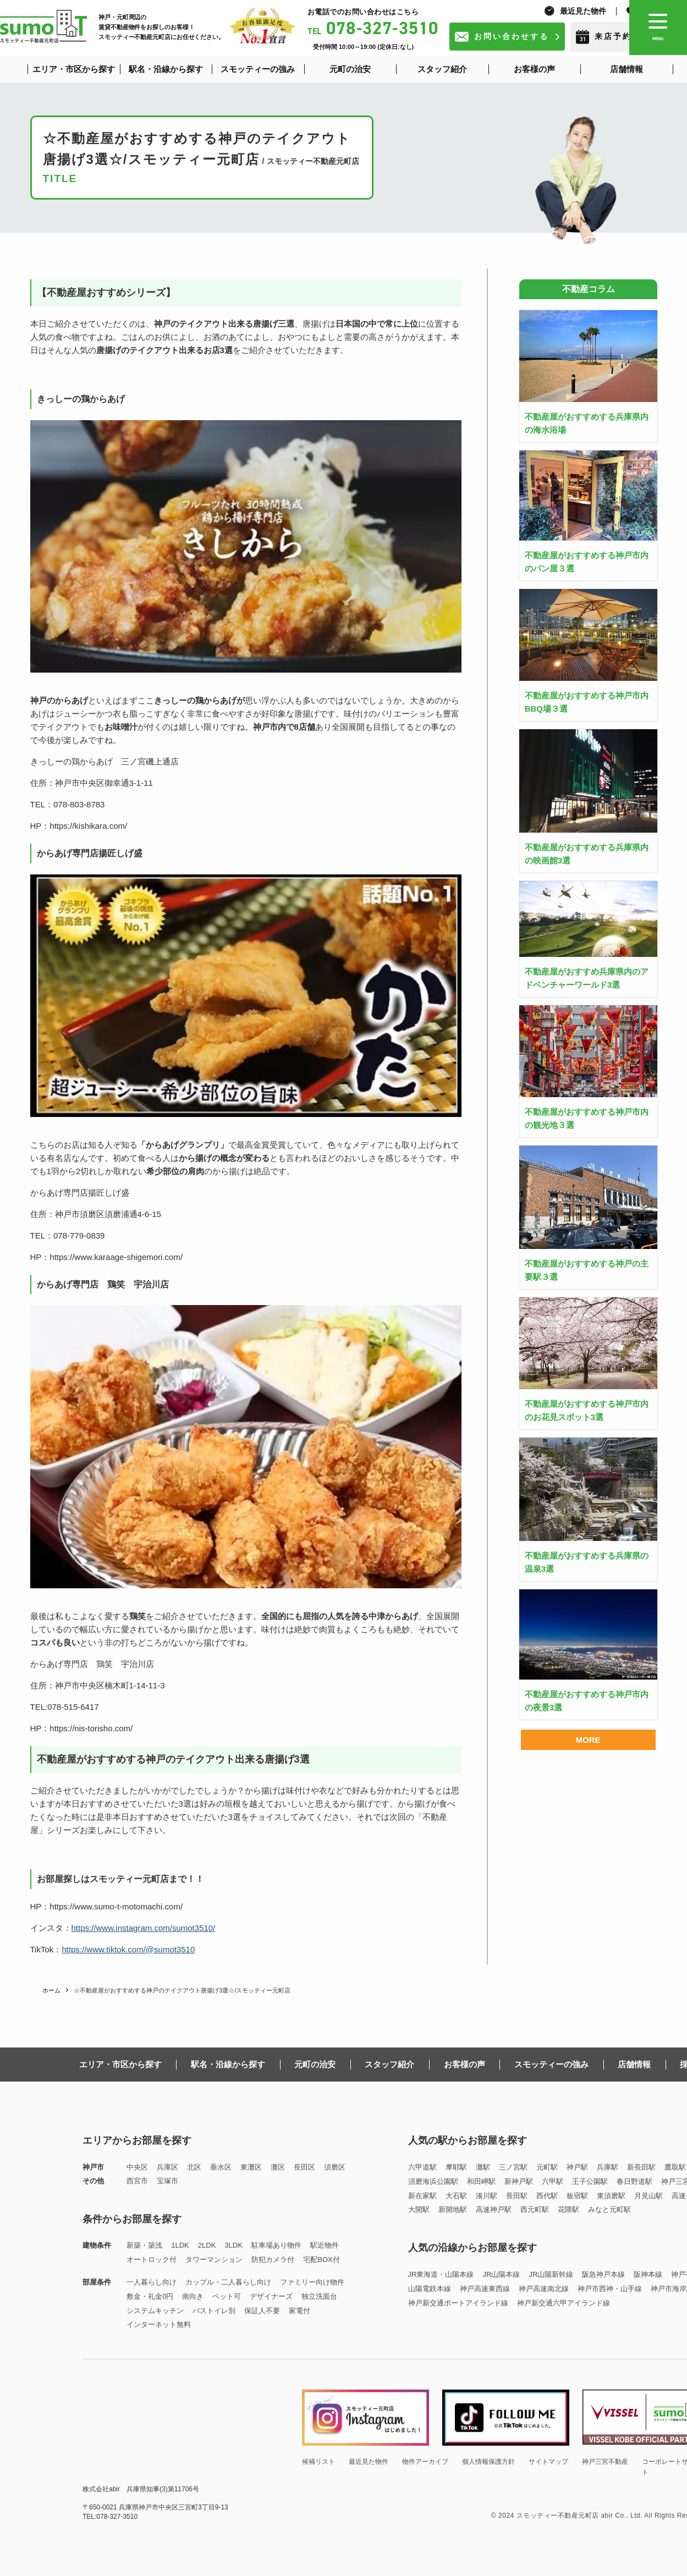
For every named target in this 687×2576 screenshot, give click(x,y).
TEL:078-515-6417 (64, 1706)
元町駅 (547, 2167)
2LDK (207, 2245)
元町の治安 (315, 2064)
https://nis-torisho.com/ (91, 1728)
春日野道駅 (634, 2181)
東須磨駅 (611, 2196)
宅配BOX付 (321, 2259)
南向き (193, 2296)
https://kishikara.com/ (88, 825)
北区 (194, 2167)
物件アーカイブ (425, 2461)
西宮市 (137, 2181)
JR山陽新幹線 (551, 2274)
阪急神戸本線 (603, 2274)
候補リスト (318, 2461)
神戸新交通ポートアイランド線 (458, 2303)
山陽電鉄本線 (429, 2289)
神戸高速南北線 (544, 2289)
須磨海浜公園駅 (433, 2181)
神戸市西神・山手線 (610, 2289)
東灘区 (251, 2167)
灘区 (278, 2167)
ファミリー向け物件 (312, 2282)
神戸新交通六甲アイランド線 (563, 2303)
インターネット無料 (159, 2324)
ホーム (51, 1990)
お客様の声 (464, 2064)
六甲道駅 (422, 2167)
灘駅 (483, 2167)
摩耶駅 (456, 2167)
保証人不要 (262, 2311)
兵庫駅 (607, 2167)
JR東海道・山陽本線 (441, 2274)
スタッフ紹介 (389, 2064)
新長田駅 (641, 2167)
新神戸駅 (518, 2181)
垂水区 (221, 2167)
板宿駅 (577, 2196)
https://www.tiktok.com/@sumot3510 (128, 1949)
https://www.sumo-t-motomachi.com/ (116, 1906)
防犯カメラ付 (272, 2259)
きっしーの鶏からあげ (71, 761)
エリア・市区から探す (120, 2064)
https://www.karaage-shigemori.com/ (116, 1257)
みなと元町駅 (609, 2209)
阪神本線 (648, 2274)
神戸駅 (577, 2167)
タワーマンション (214, 2259)
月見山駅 (648, 2196)
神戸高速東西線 (485, 2289)
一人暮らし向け (152, 2282)
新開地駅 (452, 2209)
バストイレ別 (214, 2311)
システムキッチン (155, 2311)
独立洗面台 (319, 2296)
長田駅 (516, 2196)
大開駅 (419, 2209)
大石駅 (456, 2196)
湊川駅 (486, 2196)
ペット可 (226, 2296)
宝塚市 (167, 2181)
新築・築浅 (144, 2245)
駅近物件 (324, 2245)
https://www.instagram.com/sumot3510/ (144, 1928)
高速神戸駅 (494, 2209)
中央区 (137, 2167)
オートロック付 (152, 2259)
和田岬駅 (481, 2181)
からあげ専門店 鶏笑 (71, 1664)
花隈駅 (568, 2209)
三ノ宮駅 (513, 2167)
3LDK (233, 2245)
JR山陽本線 (501, 2274)
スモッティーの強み (551, 2064)
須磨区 (334, 2167)
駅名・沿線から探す (228, 2064)
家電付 (299, 2311)
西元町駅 (534, 2209)
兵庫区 (167, 2167)
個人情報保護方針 (488, 2461)
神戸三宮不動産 (605, 2461)
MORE (588, 1739)
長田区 (304, 2167)
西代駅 (547, 2196)
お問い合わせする (511, 36)
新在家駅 (422, 2196)
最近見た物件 (583, 11)
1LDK (180, 2245)
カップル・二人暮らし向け (228, 2282)
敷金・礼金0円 (150, 2296)
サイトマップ (548, 2461)
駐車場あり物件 (276, 2245)
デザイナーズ (271, 2296)
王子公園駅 (590, 2181)
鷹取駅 (675, 2167)
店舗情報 (634, 2064)
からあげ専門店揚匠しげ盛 (79, 1192)
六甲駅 (552, 2181)
